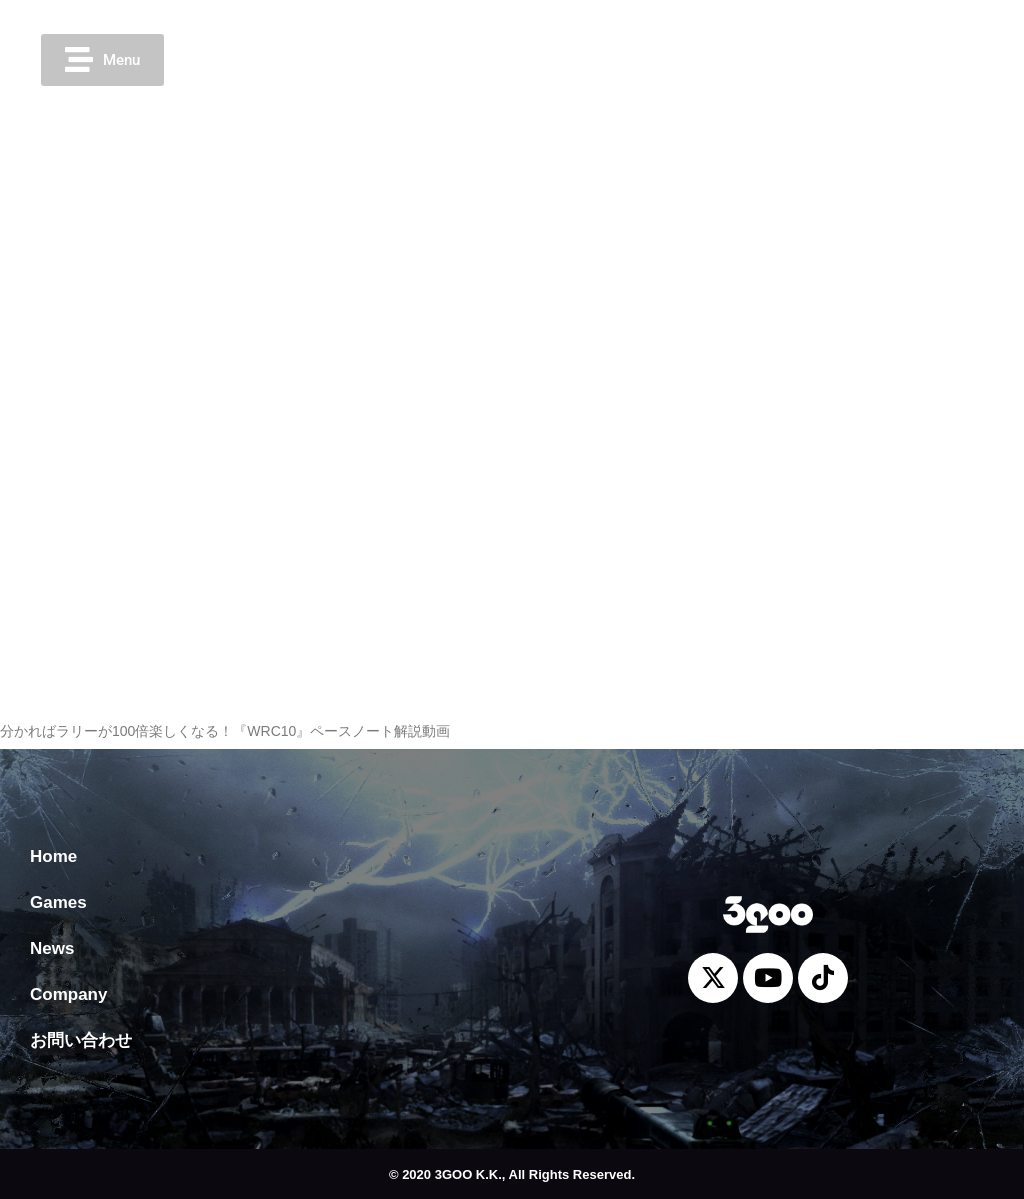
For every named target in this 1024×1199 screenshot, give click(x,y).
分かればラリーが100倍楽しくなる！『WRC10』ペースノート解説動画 (225, 731)
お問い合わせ (81, 1040)
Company (68, 994)
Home (53, 856)
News (52, 948)
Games (58, 902)
